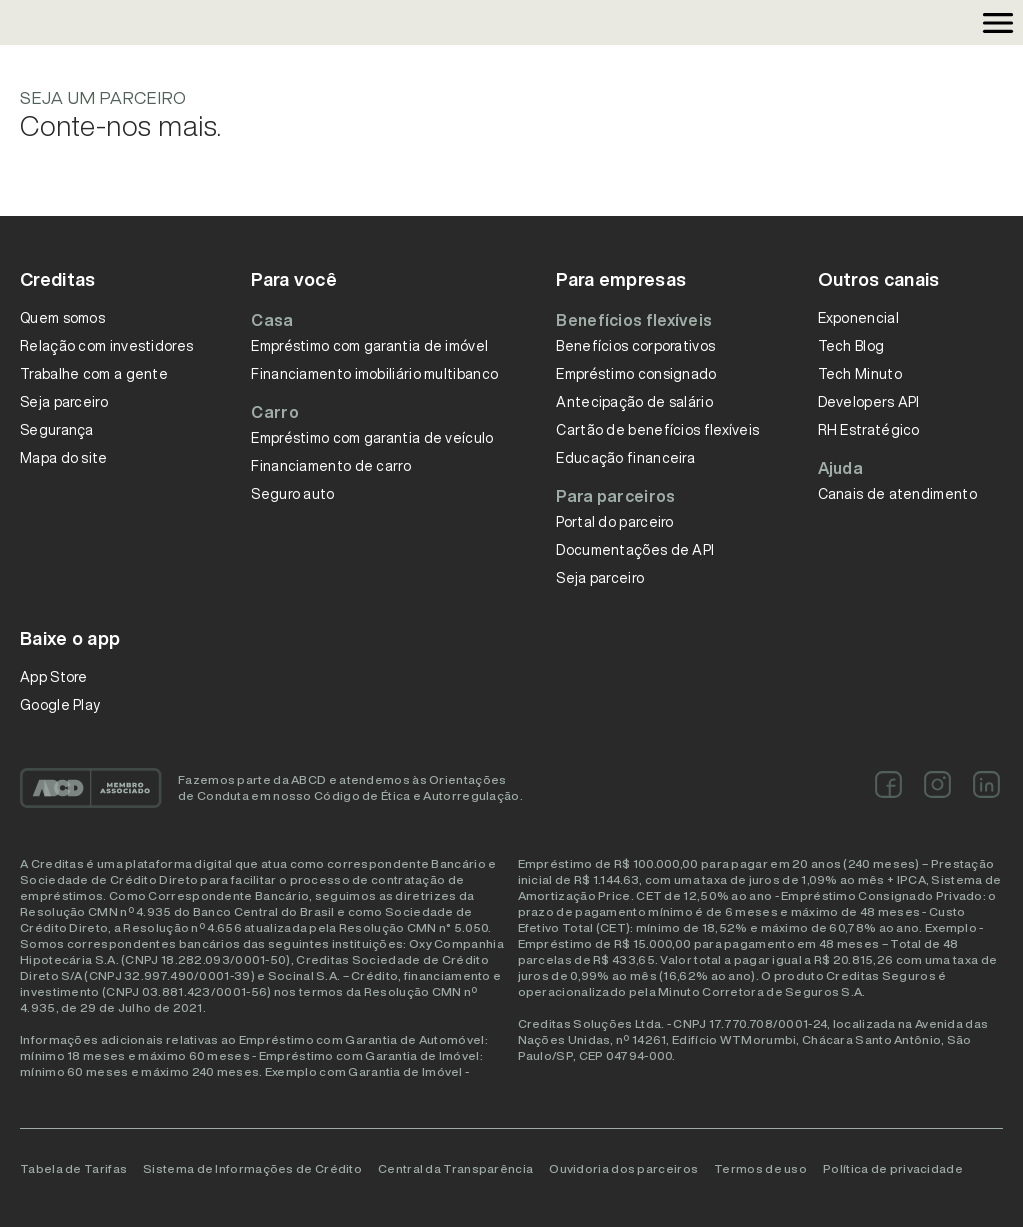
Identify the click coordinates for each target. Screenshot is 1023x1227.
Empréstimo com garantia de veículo (372, 438)
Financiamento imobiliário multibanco (374, 374)
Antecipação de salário (634, 402)
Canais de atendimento (897, 494)
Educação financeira (625, 458)
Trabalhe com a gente (94, 374)
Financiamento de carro (331, 466)
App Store (54, 677)
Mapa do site (64, 458)
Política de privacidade (893, 1168)
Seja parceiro (64, 402)
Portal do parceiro (614, 522)
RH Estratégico (869, 430)
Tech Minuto (860, 374)
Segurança (57, 430)
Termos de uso (760, 1168)
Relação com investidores (106, 346)
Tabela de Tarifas (73, 1168)
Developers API (869, 402)
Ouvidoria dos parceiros (623, 1168)
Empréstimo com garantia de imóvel (369, 346)
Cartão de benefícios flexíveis (657, 430)
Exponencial (858, 318)
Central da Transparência (455, 1168)
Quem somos (62, 318)
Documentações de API (635, 550)
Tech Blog (851, 346)
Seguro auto (292, 494)
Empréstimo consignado (636, 374)
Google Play (60, 705)
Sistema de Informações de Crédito (252, 1168)
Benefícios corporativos (635, 346)
